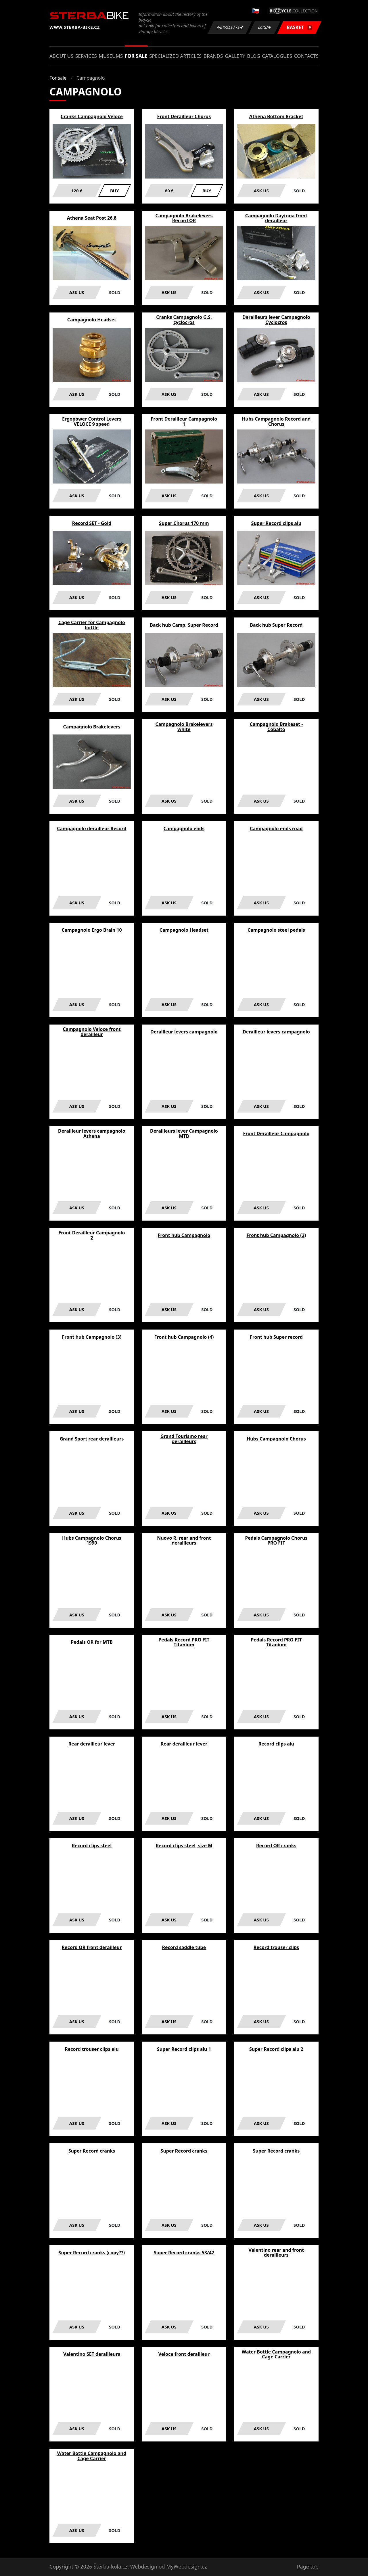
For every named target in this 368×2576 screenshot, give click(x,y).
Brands (213, 56)
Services (86, 56)
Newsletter (230, 27)
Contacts (306, 56)
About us (61, 56)
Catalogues (277, 56)
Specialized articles (175, 56)
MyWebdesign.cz (186, 2566)
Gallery (235, 56)
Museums (111, 56)
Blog (253, 56)
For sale (136, 56)
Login (265, 27)
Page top (308, 2566)
